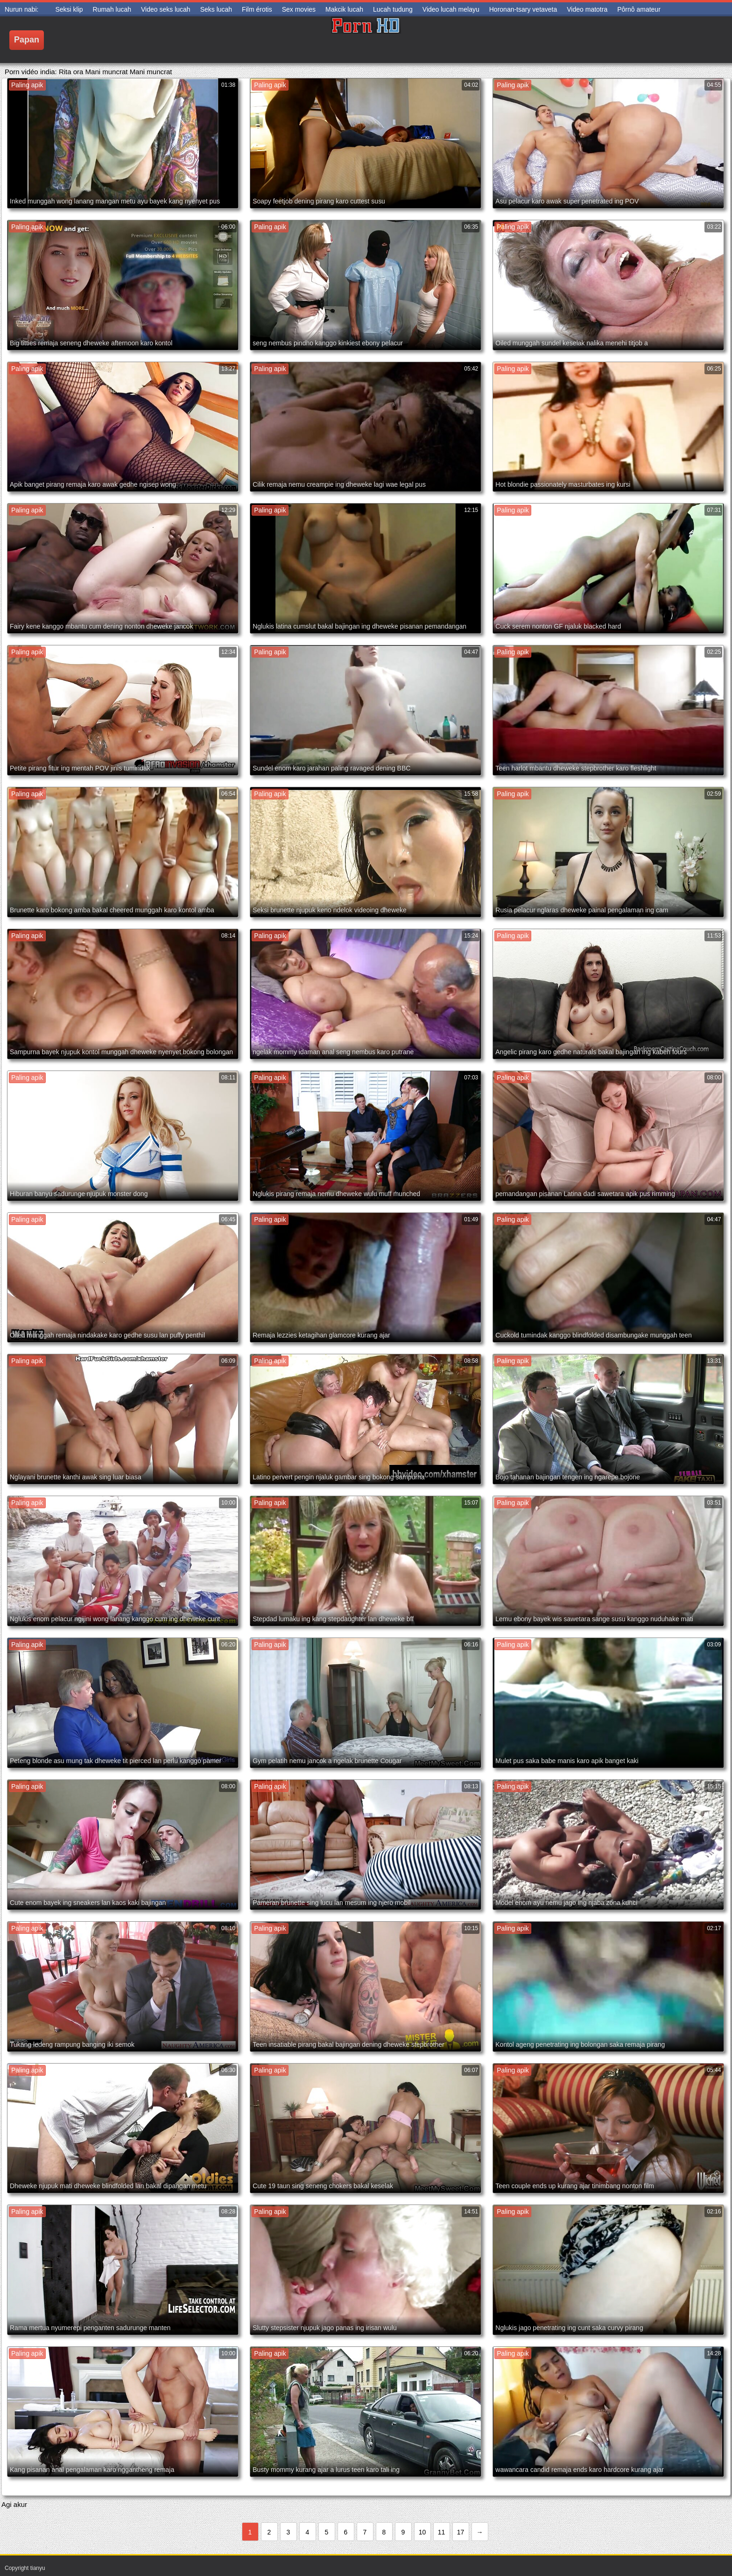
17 (461, 2532)
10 (422, 2532)
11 (441, 2532)
